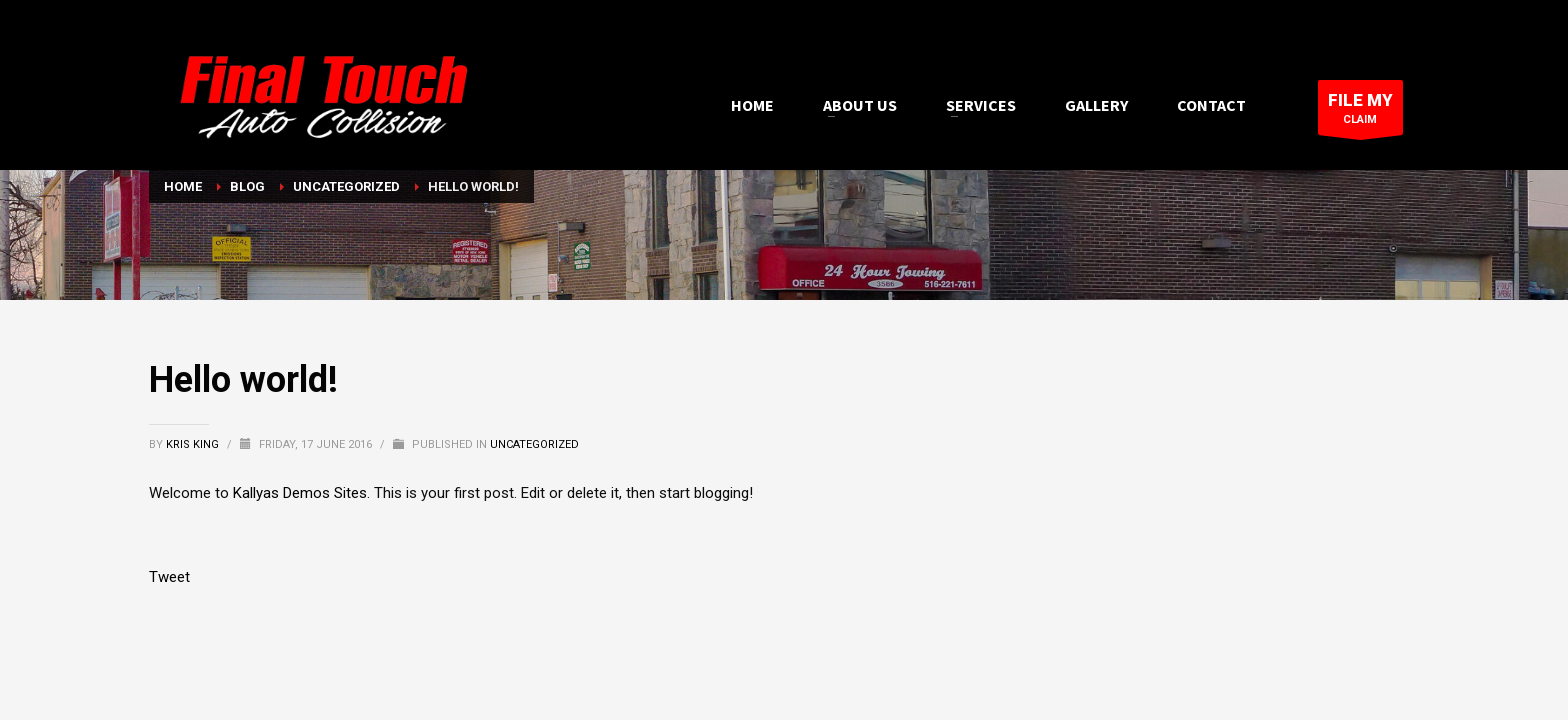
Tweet (169, 577)
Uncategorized (534, 444)
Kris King (194, 444)
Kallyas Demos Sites (300, 493)
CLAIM (1360, 112)
